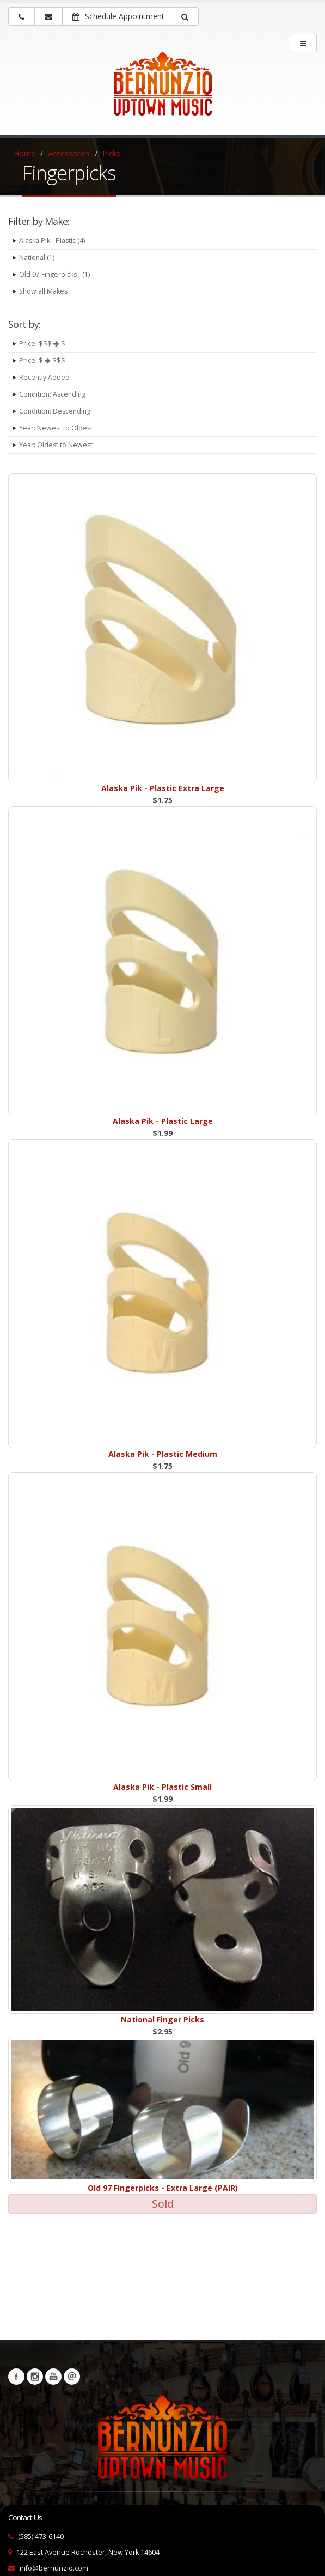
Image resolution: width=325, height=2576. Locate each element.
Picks (111, 153)
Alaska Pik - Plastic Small (162, 1787)
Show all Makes (44, 291)
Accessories (69, 153)
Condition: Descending (56, 411)
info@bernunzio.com (54, 2568)
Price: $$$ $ (42, 343)
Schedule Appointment (118, 16)
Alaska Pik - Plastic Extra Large (162, 788)
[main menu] (303, 43)
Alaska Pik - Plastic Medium (162, 1454)
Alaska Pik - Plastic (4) (52, 240)
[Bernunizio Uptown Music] (162, 91)
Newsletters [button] (72, 2376)
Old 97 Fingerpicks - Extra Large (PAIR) (163, 2188)
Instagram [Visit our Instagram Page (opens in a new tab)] (35, 2376)
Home (24, 153)
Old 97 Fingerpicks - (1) (55, 274)
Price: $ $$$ (42, 360)
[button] (185, 16)
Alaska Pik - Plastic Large (163, 1121)
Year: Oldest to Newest (56, 444)
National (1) (37, 257)
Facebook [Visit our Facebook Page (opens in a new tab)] (16, 2376)
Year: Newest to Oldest (56, 428)
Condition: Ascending (53, 394)
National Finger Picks (162, 2019)
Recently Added (44, 377)
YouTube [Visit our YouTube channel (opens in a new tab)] (53, 2376)
